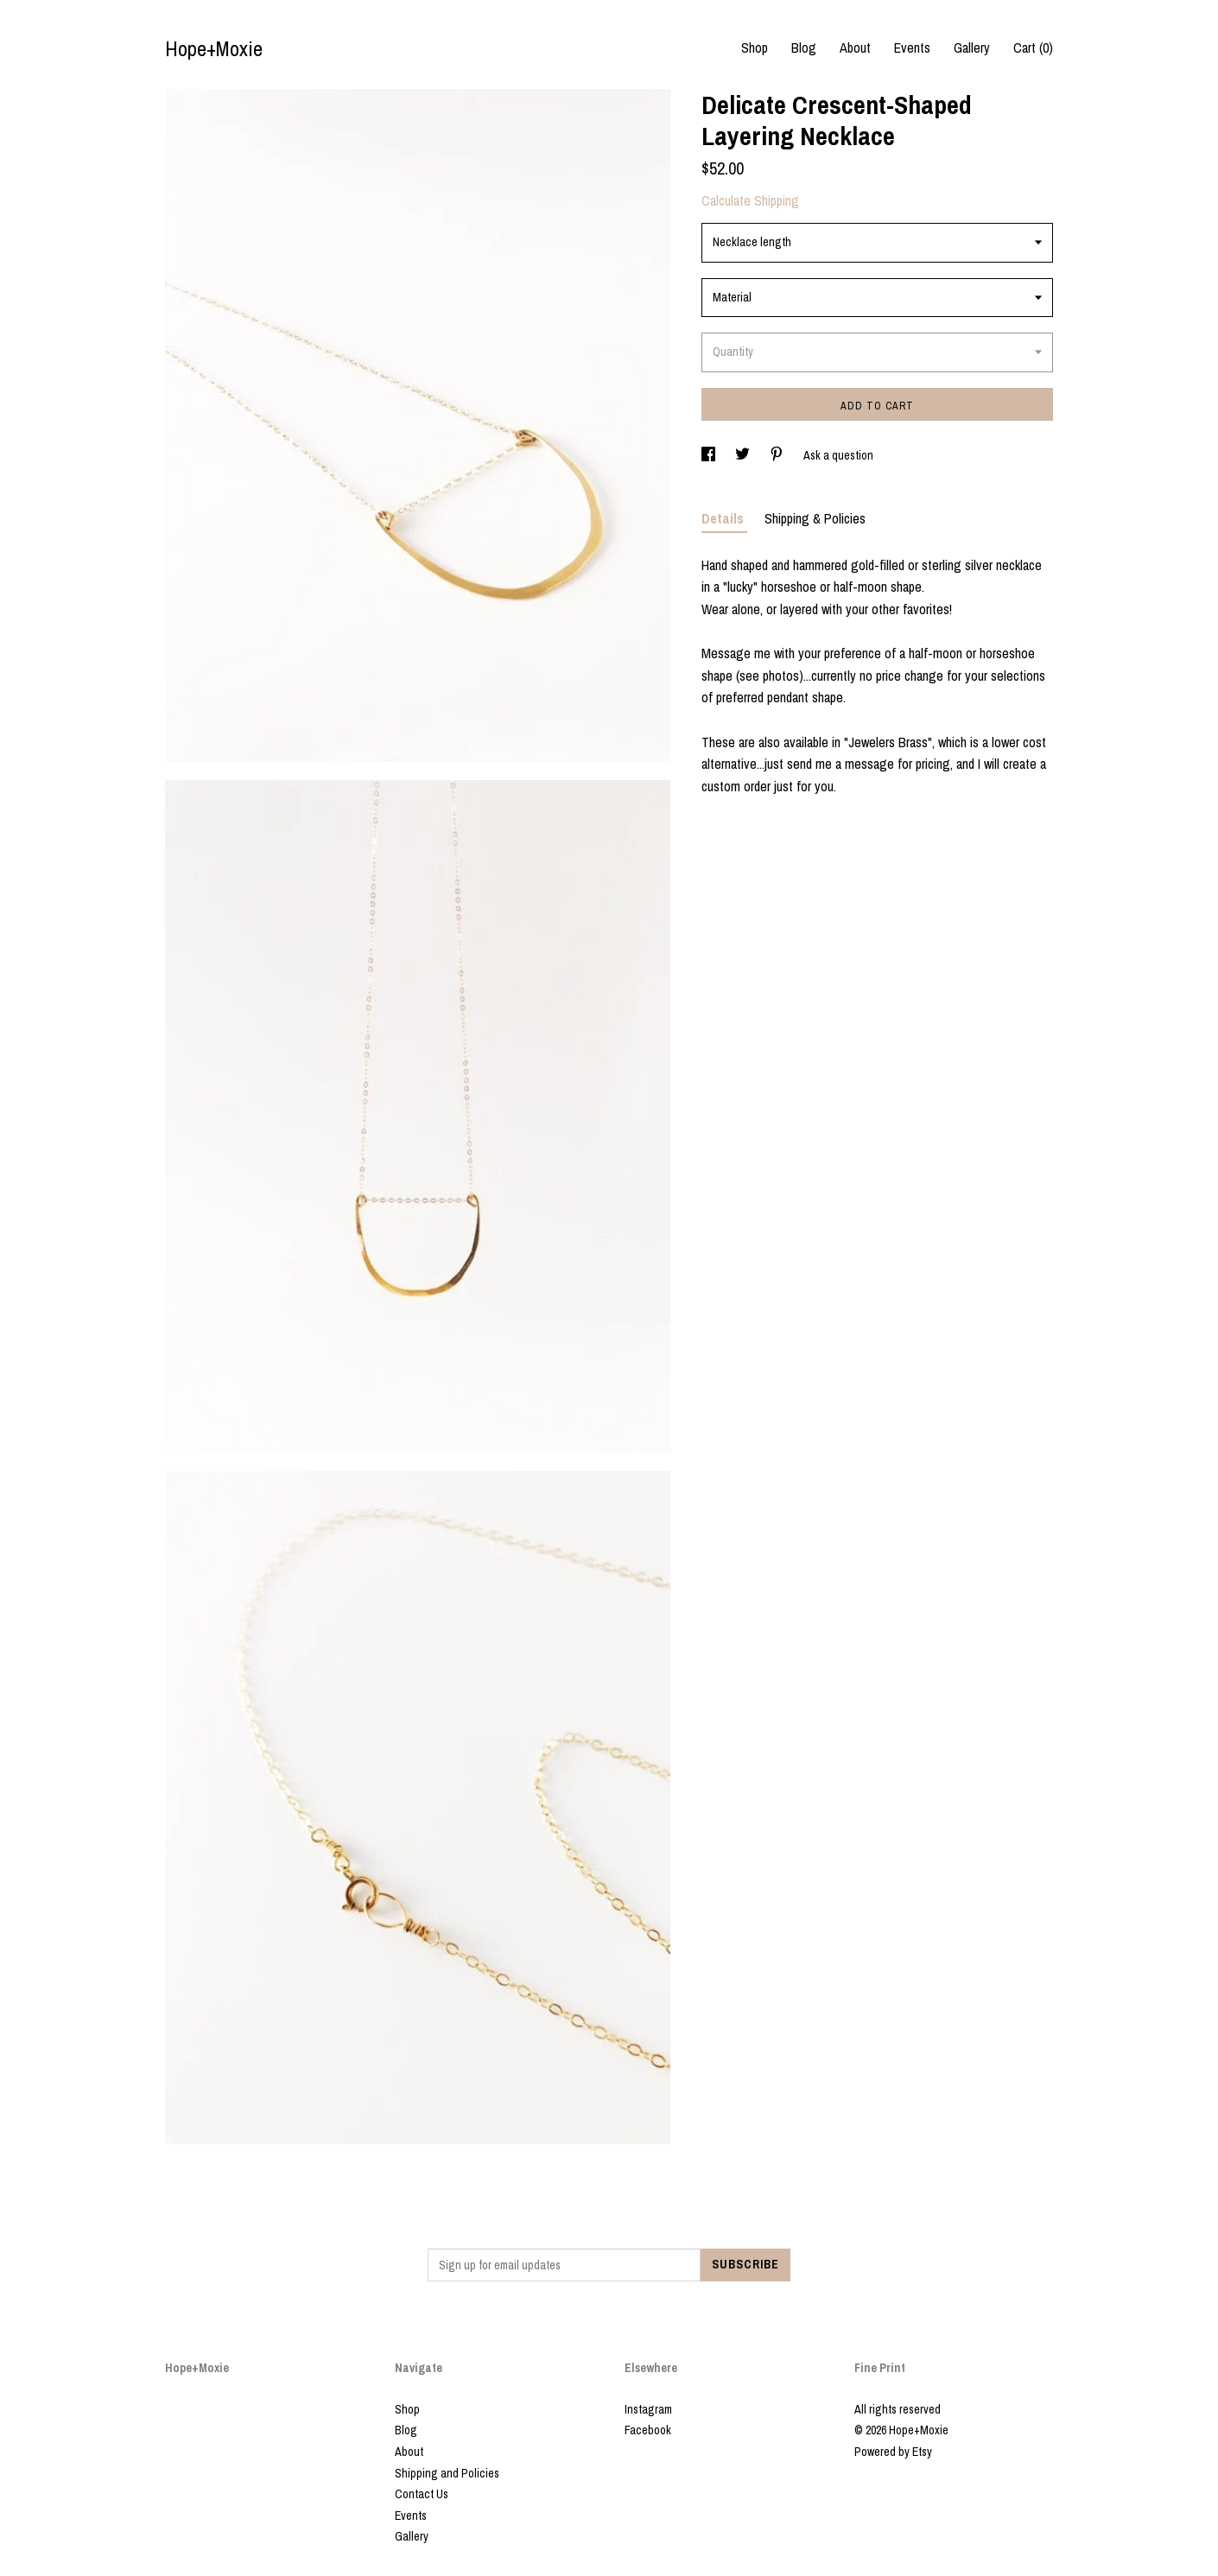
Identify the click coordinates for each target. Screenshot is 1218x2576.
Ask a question (838, 455)
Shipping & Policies (815, 518)
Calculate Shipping (750, 200)
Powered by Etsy (893, 2451)
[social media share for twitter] (743, 455)
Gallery (972, 47)
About (855, 47)
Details (724, 518)
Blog (803, 47)
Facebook (648, 2430)
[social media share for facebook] (709, 455)
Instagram (648, 2409)
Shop (754, 47)
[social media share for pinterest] (778, 455)
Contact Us (421, 2494)
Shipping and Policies (447, 2473)
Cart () (1033, 47)
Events (912, 47)
